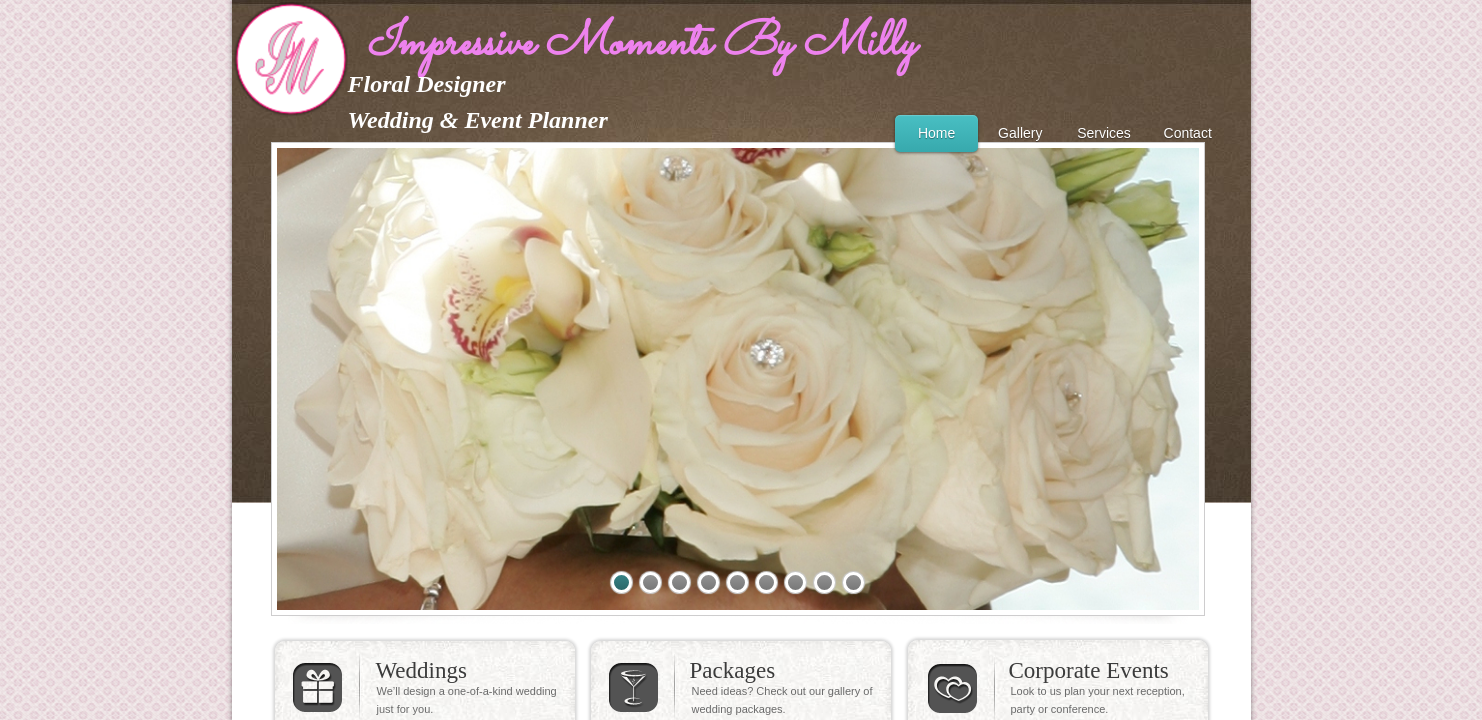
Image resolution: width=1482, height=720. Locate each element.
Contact (1188, 133)
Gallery (1020, 133)
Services (1104, 133)
